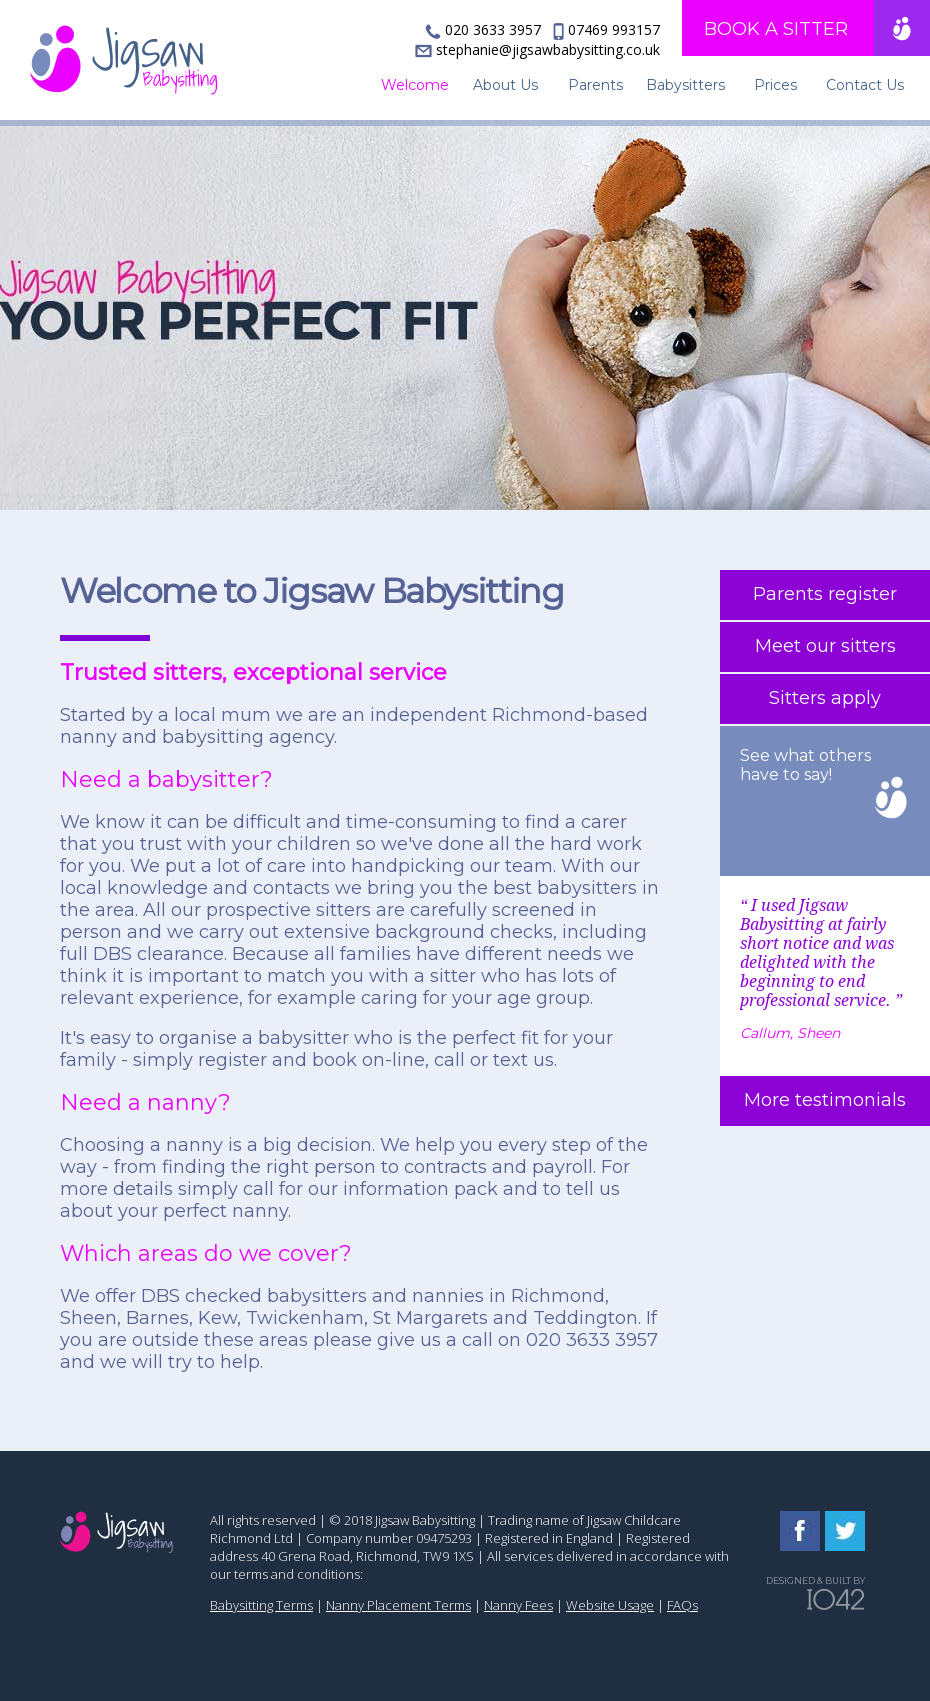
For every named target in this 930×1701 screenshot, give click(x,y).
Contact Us (865, 85)
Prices (775, 85)
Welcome (415, 85)
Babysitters (685, 85)
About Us (505, 85)
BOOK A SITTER (776, 29)
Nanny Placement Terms (398, 1605)
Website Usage (610, 1605)
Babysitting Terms (261, 1605)
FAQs (682, 1605)
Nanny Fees (518, 1605)
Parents (595, 85)
